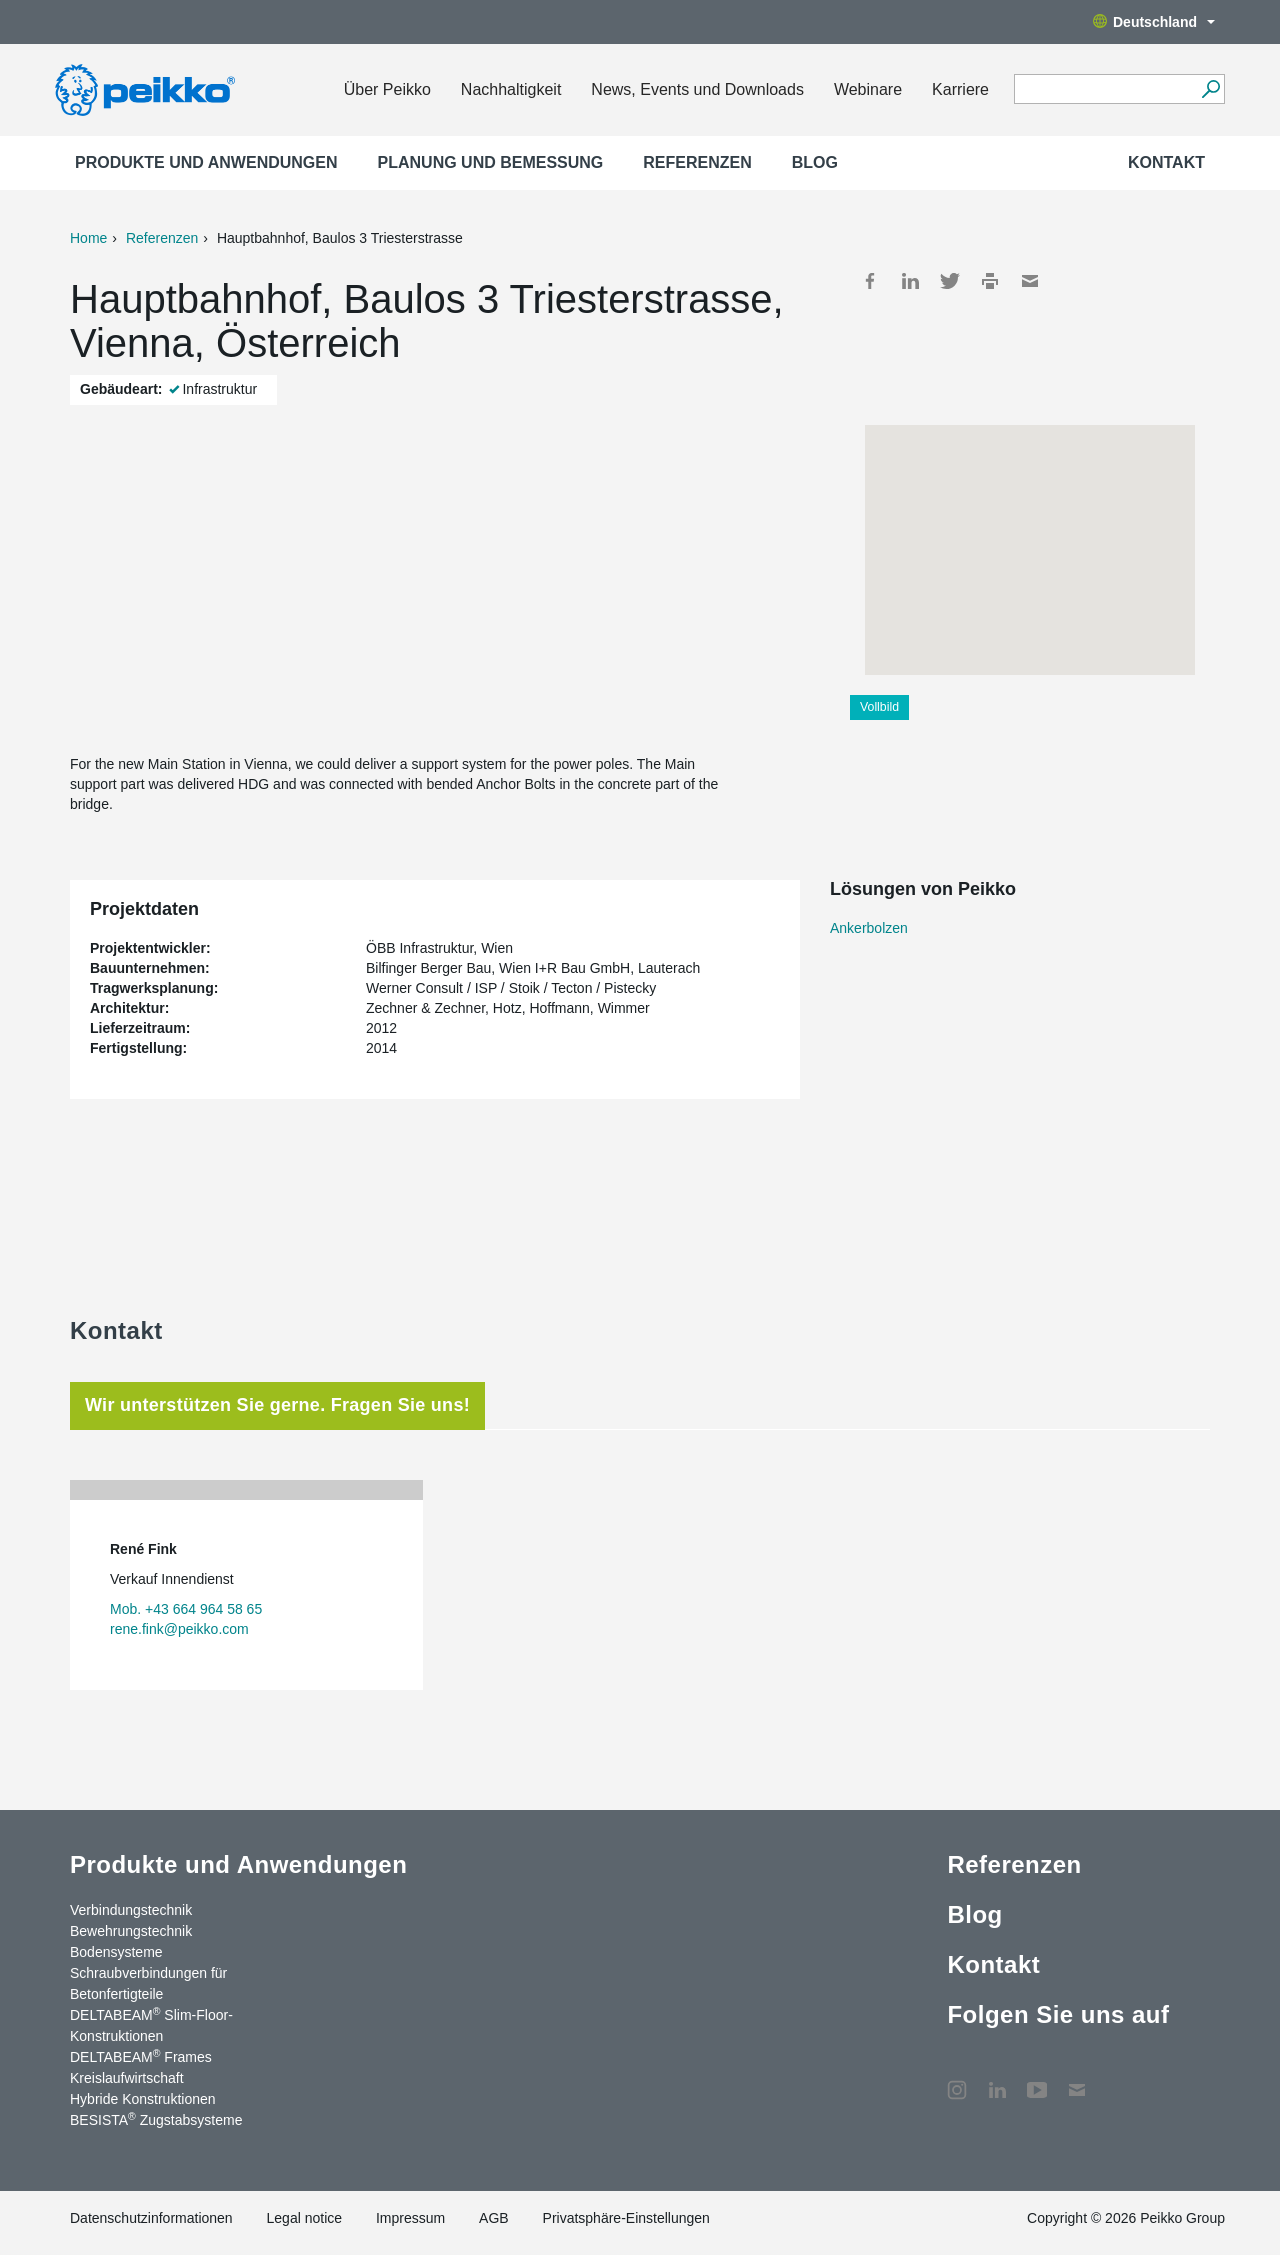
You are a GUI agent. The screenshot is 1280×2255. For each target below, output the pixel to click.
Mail (1030, 281)
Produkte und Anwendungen (206, 162)
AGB (494, 2218)
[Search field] (1104, 90)
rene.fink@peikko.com (179, 1629)
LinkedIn (910, 281)
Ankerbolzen (869, 928)
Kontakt (1166, 162)
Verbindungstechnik (131, 1910)
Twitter (950, 281)
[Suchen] (1210, 89)
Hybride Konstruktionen (143, 2099)
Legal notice (305, 2218)
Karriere (960, 89)
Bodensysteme (116, 1952)
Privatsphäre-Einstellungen (626, 2218)
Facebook (870, 281)
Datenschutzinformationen (151, 2218)
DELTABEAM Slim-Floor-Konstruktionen (151, 2024)
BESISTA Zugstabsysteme (156, 2119)
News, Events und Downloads (697, 89)
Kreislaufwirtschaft (127, 2078)
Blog (815, 162)
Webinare (868, 89)
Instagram (957, 2080)
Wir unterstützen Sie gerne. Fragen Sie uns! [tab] (277, 1405)
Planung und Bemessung (491, 162)
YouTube (1037, 2080)
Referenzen (697, 162)
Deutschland (1154, 22)
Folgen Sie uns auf (1058, 2014)
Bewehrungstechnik (131, 1931)
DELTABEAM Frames (141, 2056)
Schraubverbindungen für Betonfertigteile (148, 1983)
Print (990, 281)
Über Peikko (387, 89)
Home (88, 238)
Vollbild (879, 707)
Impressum (410, 2218)
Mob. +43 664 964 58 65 (186, 1609)
